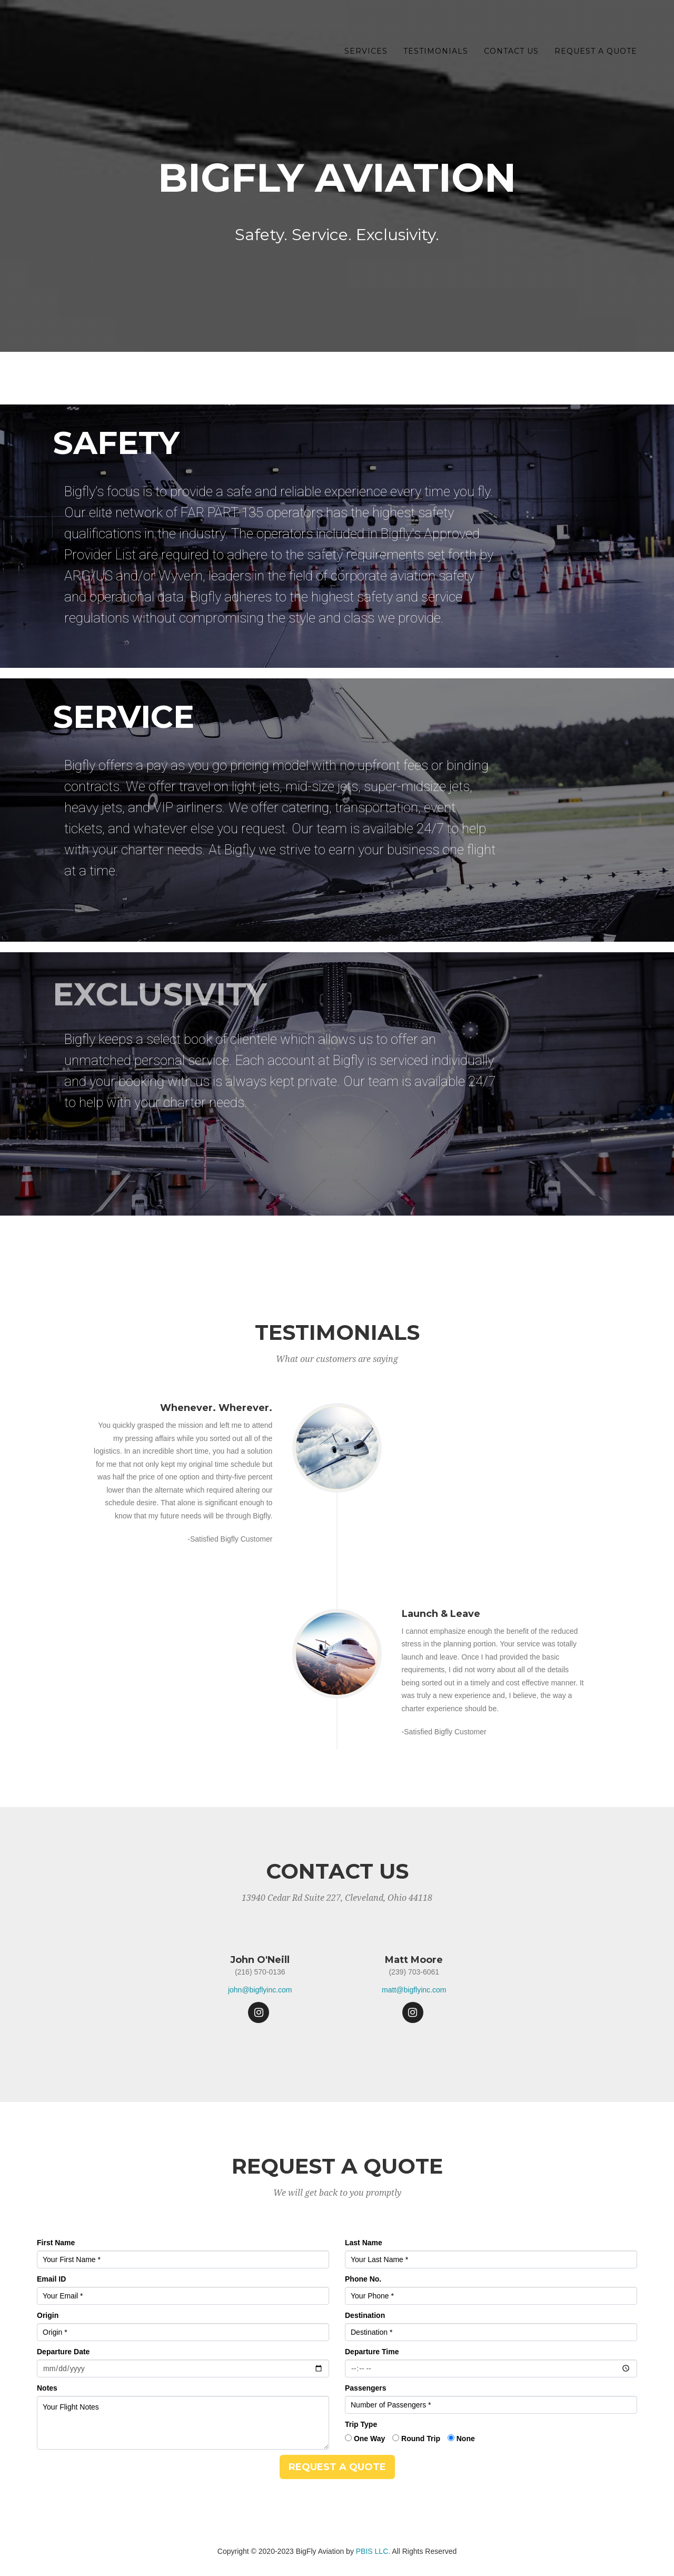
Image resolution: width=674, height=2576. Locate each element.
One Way (369, 2438)
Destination (365, 2315)
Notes (47, 2388)
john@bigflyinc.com (260, 1990)
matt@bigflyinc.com (414, 1990)
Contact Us (511, 52)
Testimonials (435, 52)
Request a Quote (595, 52)
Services (366, 52)
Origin (47, 2315)
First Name (56, 2242)
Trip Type (361, 2424)
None (466, 2438)
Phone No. (363, 2279)
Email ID (51, 2279)
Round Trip (420, 2438)
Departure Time (372, 2351)
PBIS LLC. (373, 2551)
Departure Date (63, 2351)
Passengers (365, 2388)
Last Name (363, 2242)
